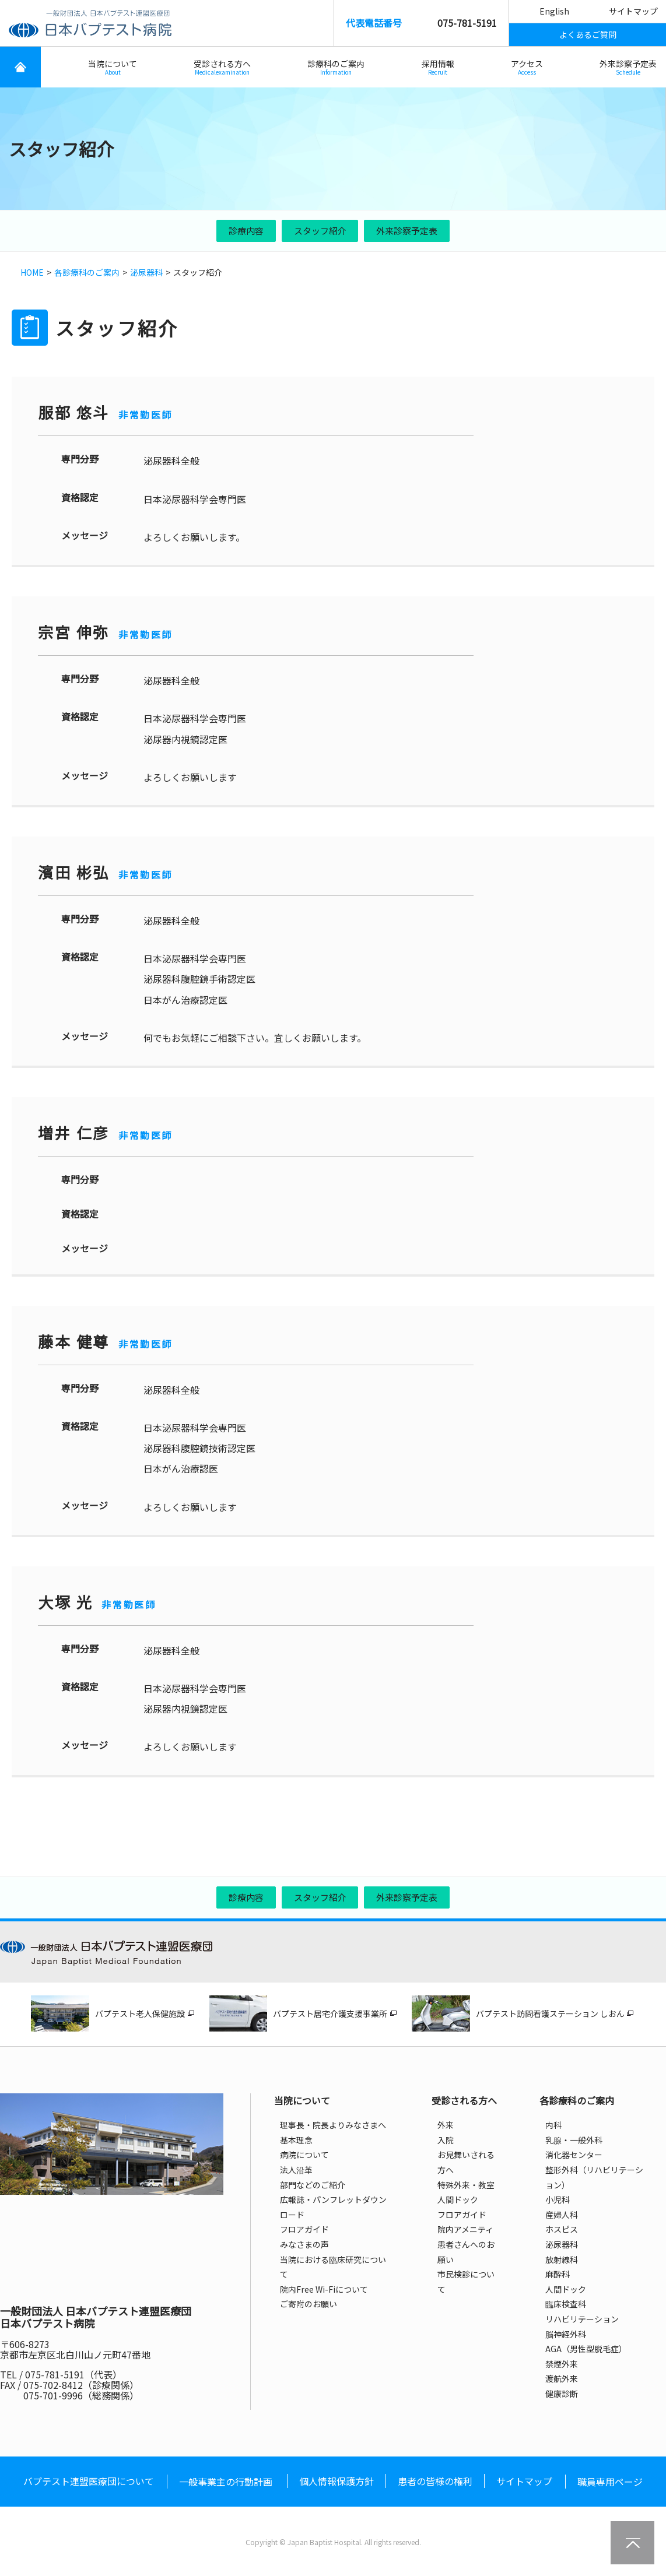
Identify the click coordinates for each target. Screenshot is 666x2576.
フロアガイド (304, 2229)
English (554, 11)
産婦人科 (561, 2214)
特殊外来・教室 (466, 2185)
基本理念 (296, 2140)
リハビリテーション (582, 2319)
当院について (112, 67)
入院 (445, 2140)
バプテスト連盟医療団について (88, 2481)
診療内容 (246, 230)
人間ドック (457, 2199)
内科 (553, 2125)
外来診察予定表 (628, 67)
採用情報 (438, 67)
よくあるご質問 (587, 34)
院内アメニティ (465, 2229)
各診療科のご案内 (87, 272)
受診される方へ (222, 67)
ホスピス (561, 2229)
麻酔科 (557, 2274)
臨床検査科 (565, 2304)
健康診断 (561, 2393)
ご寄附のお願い (308, 2304)
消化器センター (573, 2154)
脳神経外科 (565, 2334)
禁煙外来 (561, 2364)
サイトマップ (633, 11)
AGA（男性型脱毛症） (586, 2348)
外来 (445, 2125)
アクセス (527, 67)
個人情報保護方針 (336, 2481)
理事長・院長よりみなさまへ (333, 2125)
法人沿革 (296, 2170)
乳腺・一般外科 (573, 2140)
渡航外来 (561, 2378)
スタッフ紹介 (320, 230)
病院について (304, 2154)
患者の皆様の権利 (435, 2481)
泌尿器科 (146, 272)
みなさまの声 (304, 2244)
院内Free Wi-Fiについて (324, 2289)
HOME (32, 272)
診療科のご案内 (335, 67)
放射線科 (561, 2259)
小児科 (557, 2199)
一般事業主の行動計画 (225, 2482)
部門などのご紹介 (312, 2185)
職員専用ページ (610, 2482)
